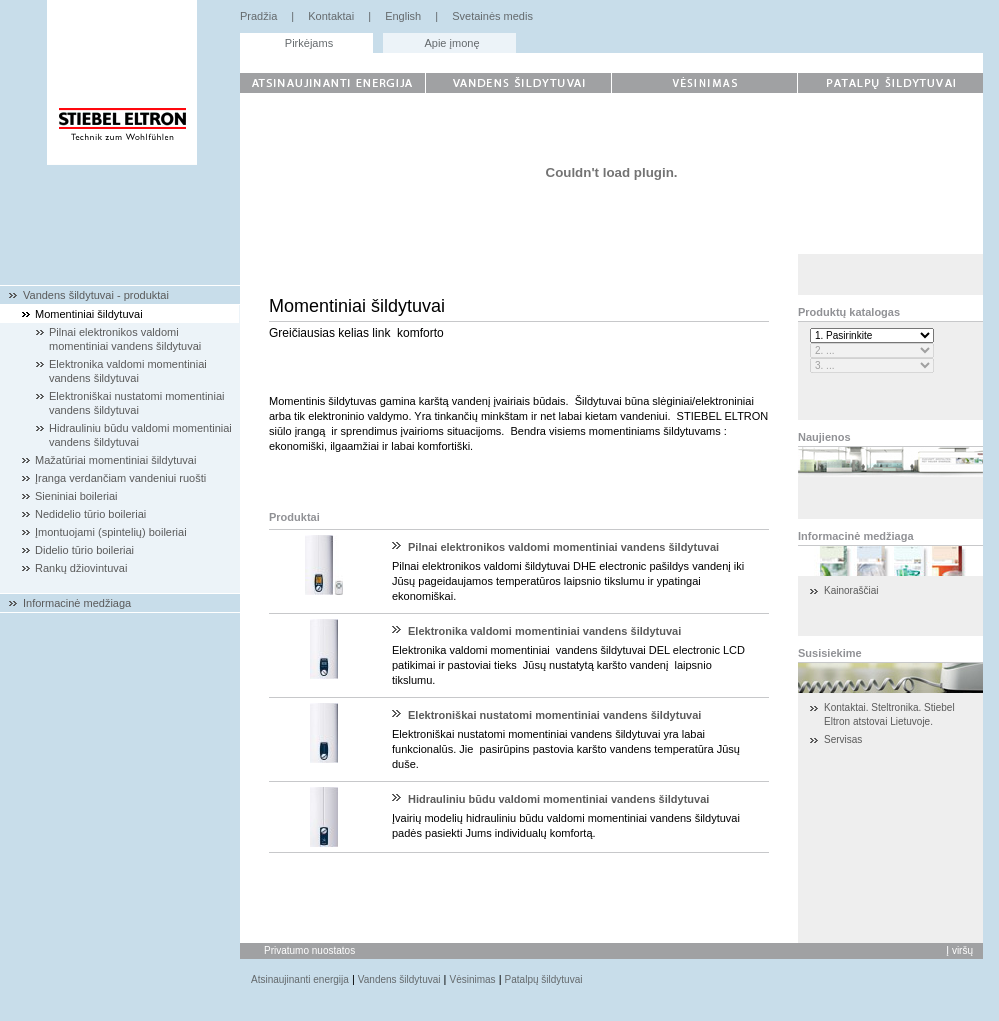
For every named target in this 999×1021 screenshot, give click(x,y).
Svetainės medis (492, 16)
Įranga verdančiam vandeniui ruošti (120, 478)
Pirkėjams (309, 43)
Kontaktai (331, 16)
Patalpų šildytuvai (544, 979)
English (403, 16)
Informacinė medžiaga (77, 603)
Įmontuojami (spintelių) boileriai (111, 532)
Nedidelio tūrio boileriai (90, 514)
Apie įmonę (451, 43)
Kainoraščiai (851, 590)
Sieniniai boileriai (76, 496)
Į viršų (959, 950)
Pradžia (258, 16)
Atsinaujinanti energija (300, 979)
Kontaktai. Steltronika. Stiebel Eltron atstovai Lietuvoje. (889, 714)
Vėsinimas (472, 979)
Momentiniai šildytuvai (89, 314)
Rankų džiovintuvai (81, 568)
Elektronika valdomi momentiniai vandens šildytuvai (544, 631)
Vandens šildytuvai (399, 979)
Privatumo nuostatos (309, 950)
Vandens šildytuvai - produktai (96, 295)
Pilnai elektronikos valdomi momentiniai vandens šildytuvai (563, 547)
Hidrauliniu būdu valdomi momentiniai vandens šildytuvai (558, 799)
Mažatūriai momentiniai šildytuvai (115, 460)
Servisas (843, 739)
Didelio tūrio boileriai (84, 550)
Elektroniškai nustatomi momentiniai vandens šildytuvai (554, 715)
